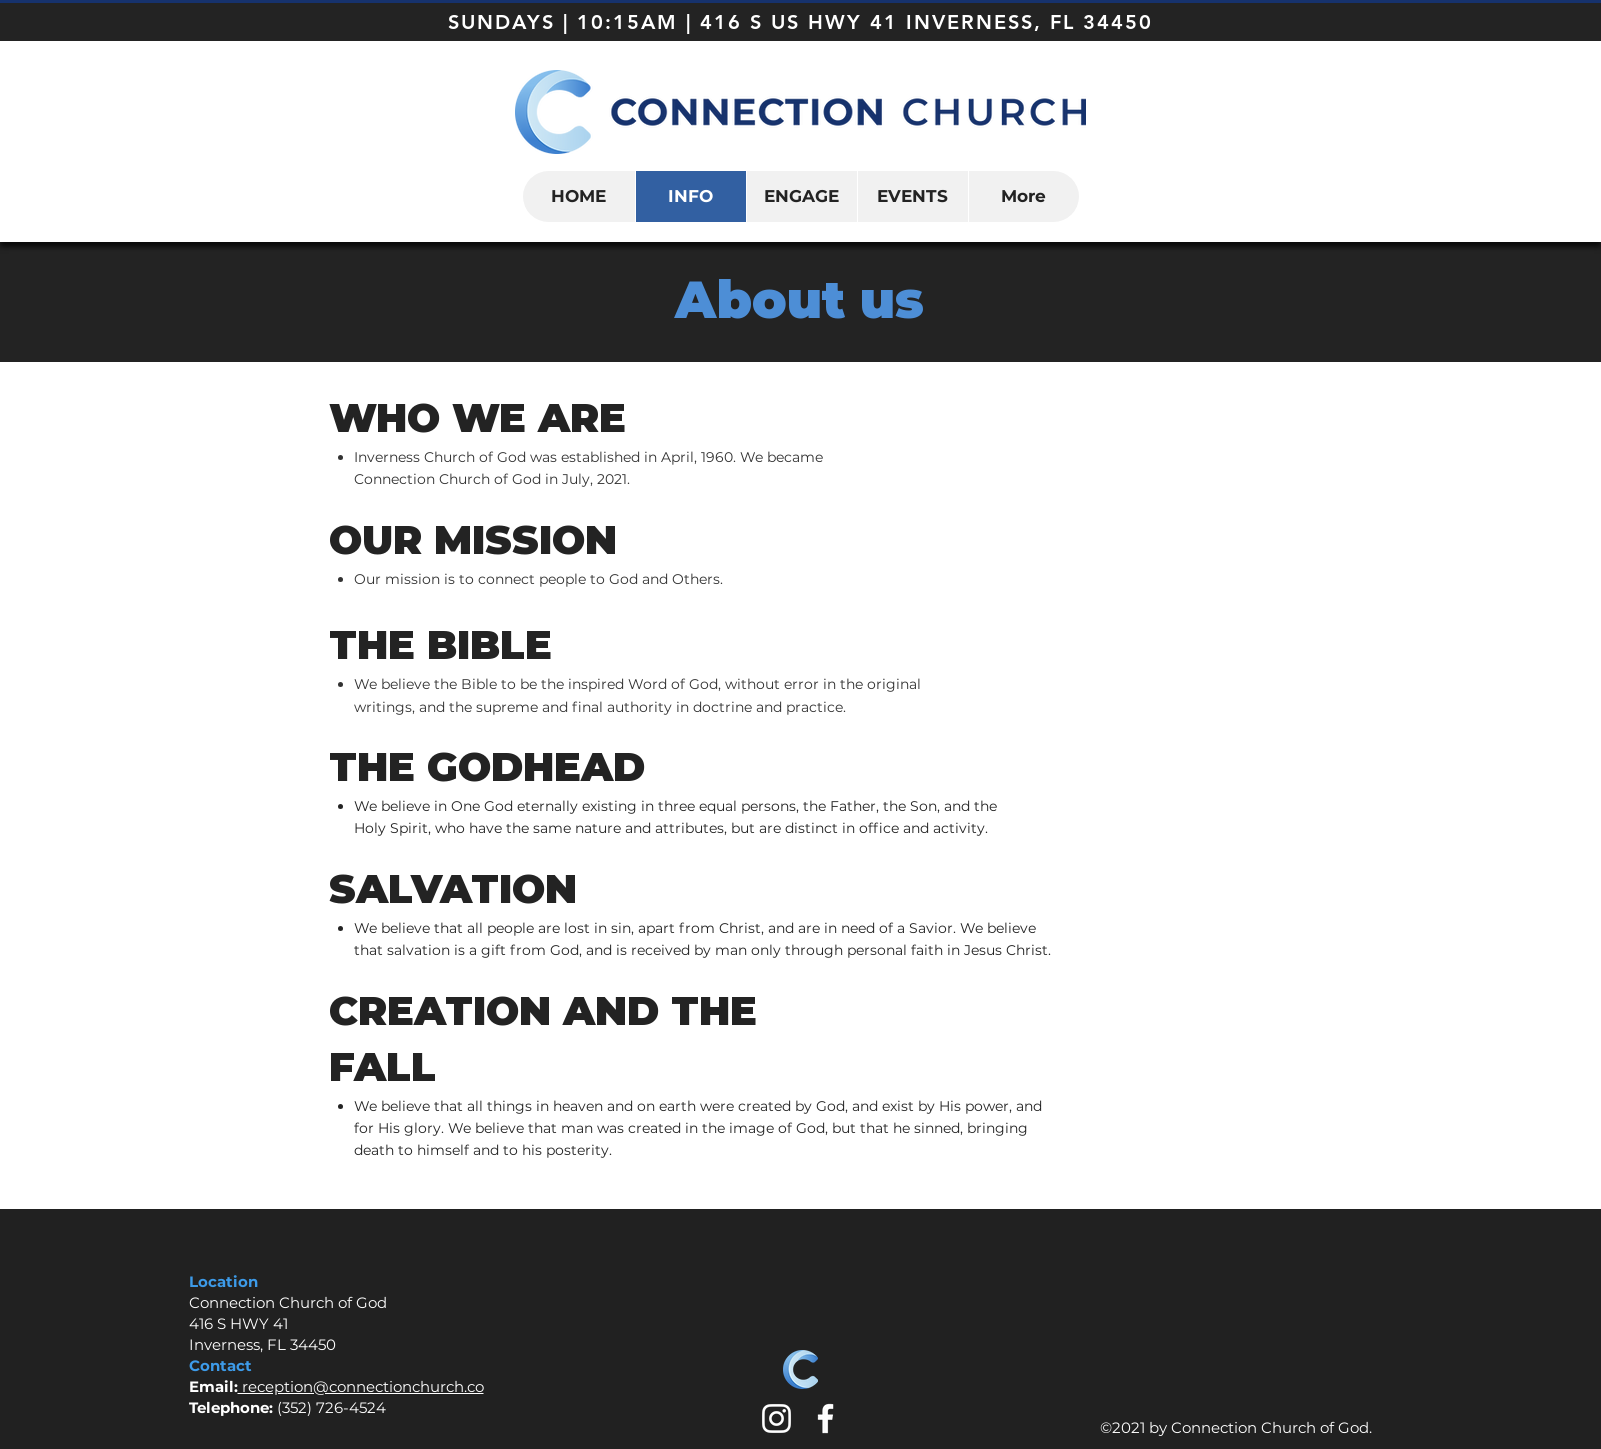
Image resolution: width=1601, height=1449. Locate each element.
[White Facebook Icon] (825, 1418)
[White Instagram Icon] (776, 1418)
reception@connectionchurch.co (361, 1386)
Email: (213, 1386)
